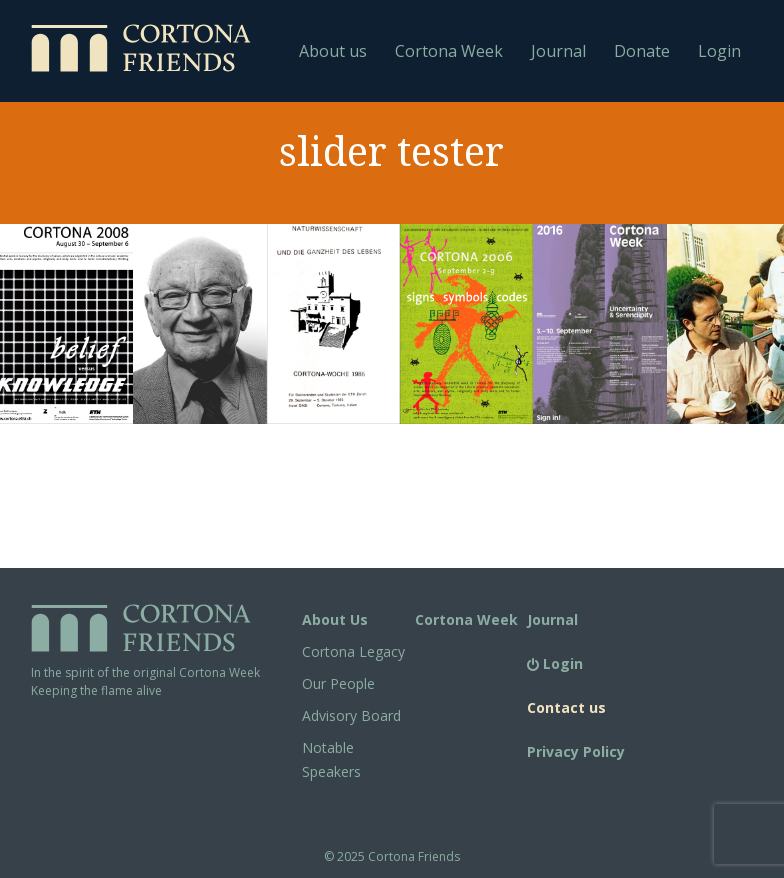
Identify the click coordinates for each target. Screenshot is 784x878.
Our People (338, 683)
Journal (558, 51)
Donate (642, 51)
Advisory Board (351, 715)
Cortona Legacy (353, 651)
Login (719, 51)
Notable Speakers (331, 759)
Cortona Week (449, 51)
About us (333, 51)
